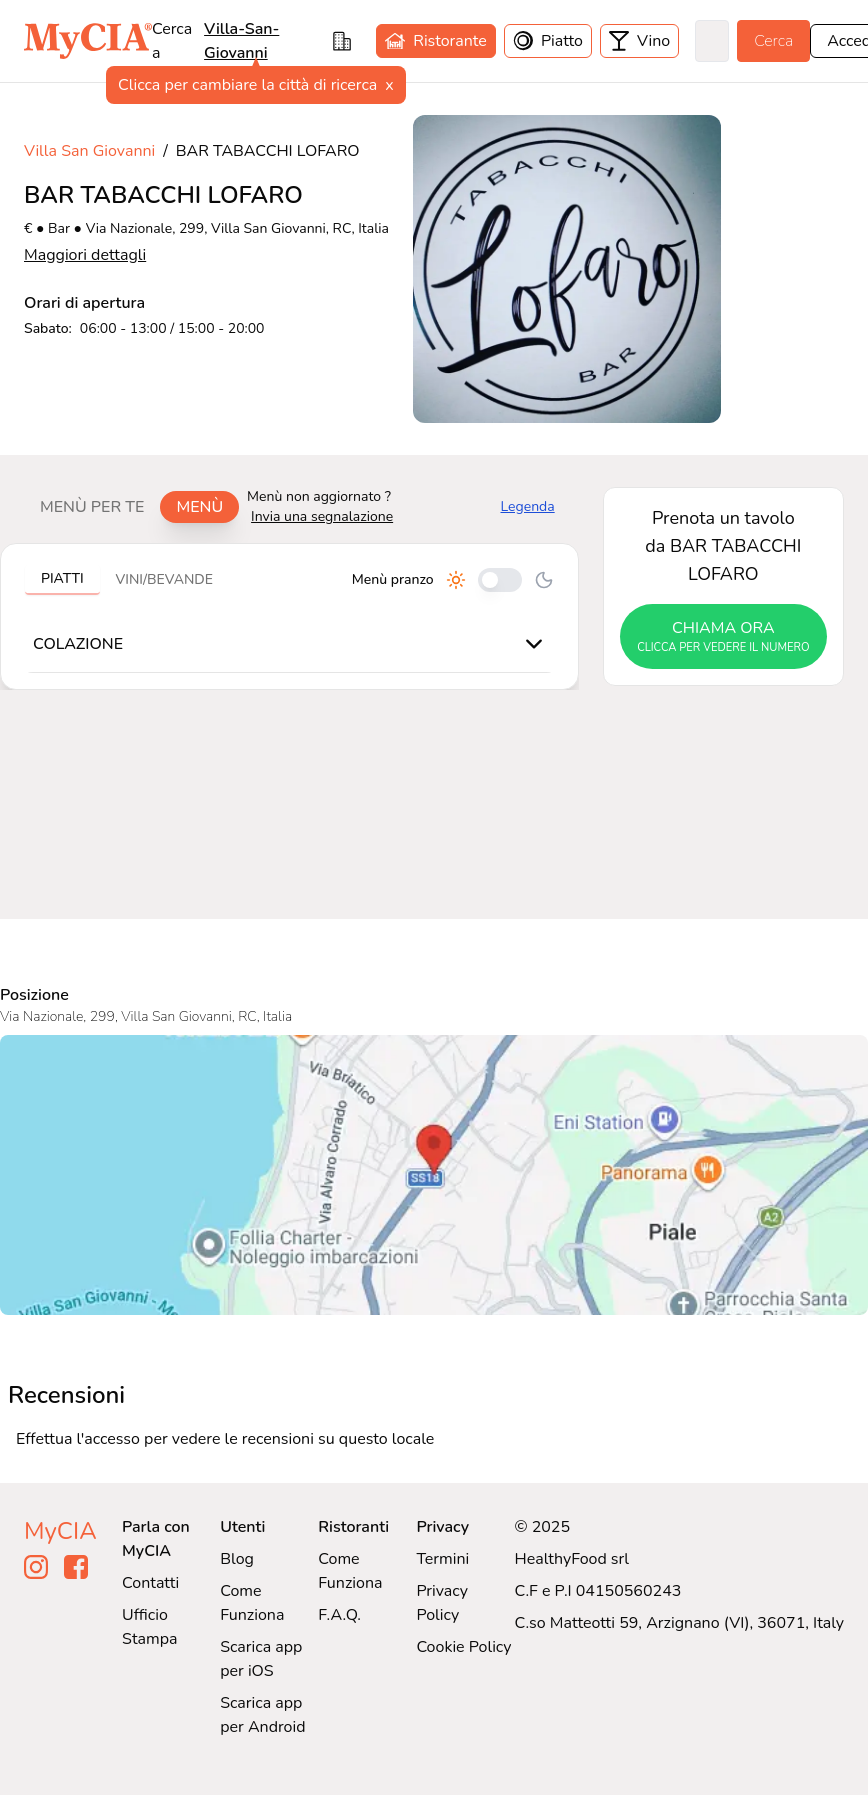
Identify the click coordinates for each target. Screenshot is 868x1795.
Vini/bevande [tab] (164, 579)
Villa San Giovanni (89, 151)
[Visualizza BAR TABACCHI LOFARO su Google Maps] (434, 1175)
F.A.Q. (339, 1615)
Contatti (150, 1583)
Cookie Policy (463, 1647)
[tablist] (131, 507)
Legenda (528, 506)
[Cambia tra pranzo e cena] (500, 580)
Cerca (773, 41)
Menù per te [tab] (92, 507)
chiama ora (723, 637)
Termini (442, 1559)
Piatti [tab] (62, 578)
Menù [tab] (199, 507)
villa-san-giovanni (241, 41)
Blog (237, 1559)
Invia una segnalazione (322, 516)
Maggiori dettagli (85, 255)
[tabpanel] (289, 616)
